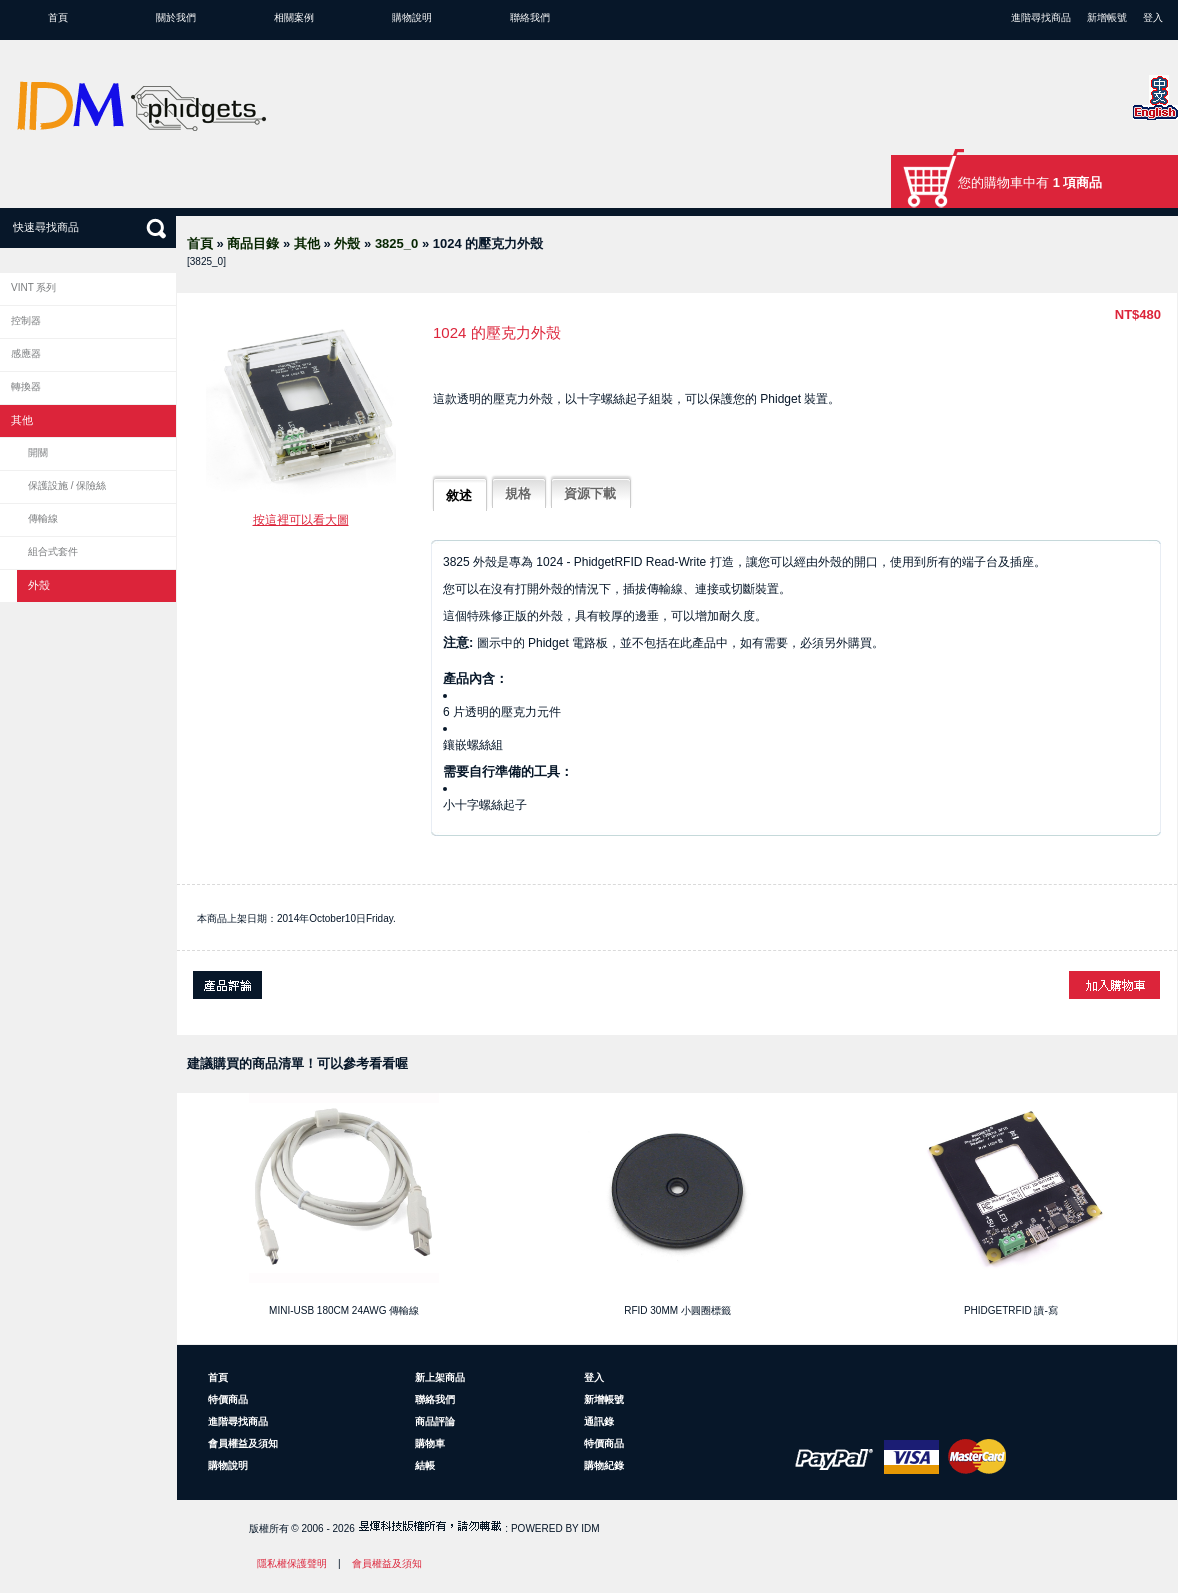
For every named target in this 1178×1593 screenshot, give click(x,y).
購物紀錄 (604, 1465)
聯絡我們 (530, 17)
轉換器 (26, 386)
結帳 (425, 1465)
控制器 (26, 320)
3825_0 (396, 243)
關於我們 (176, 17)
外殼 (347, 243)
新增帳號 (1107, 17)
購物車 (430, 1443)
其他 (307, 243)
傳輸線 (43, 518)
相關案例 (294, 17)
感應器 (26, 353)
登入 (1153, 17)
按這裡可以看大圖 (301, 520)
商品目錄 (253, 243)
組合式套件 (53, 551)
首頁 (58, 17)
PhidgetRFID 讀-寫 (1011, 1310)
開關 (38, 452)
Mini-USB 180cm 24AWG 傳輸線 (344, 1310)
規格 (518, 493)
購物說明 (412, 17)
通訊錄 (599, 1421)
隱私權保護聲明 (292, 1563)
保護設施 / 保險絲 (67, 485)
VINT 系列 (33, 287)
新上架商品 (440, 1377)
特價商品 (228, 1399)
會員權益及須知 (243, 1443)
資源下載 (590, 493)
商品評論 (435, 1421)
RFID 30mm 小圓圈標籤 (677, 1310)
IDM (590, 1528)
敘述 (459, 495)
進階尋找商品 (1041, 17)
